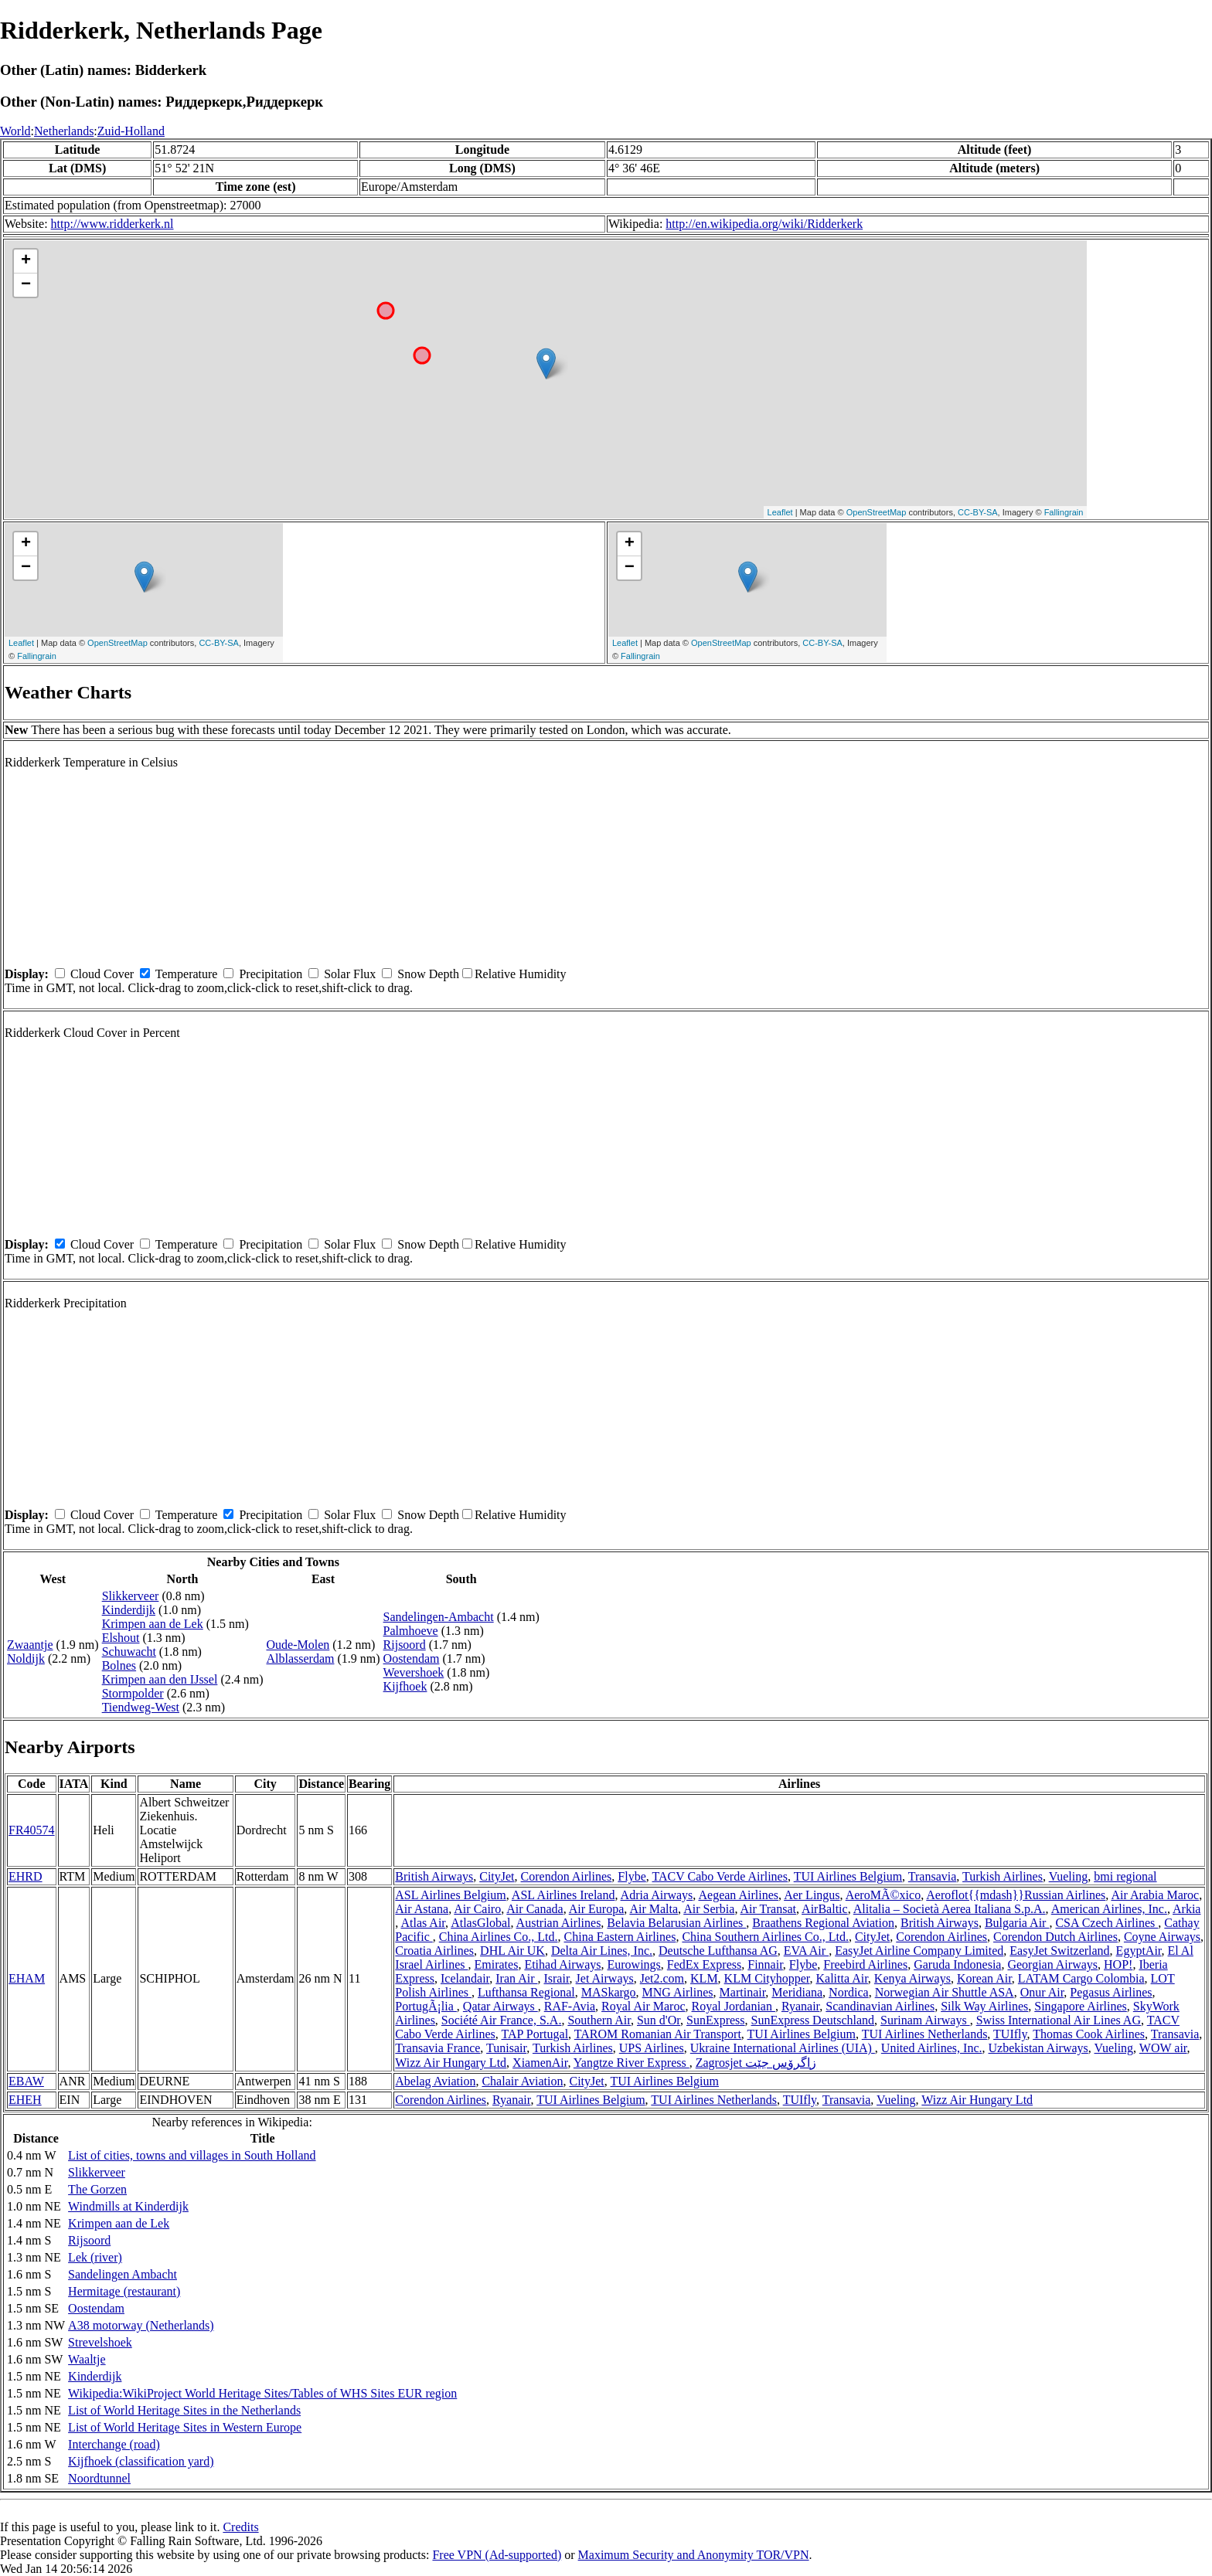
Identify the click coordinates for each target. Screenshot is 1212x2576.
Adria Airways (657, 1894)
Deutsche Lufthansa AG (718, 1950)
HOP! (1118, 1964)
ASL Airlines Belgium (450, 1894)
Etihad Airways (562, 1964)
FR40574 (32, 1830)
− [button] (26, 285)
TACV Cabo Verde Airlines (719, 1876)
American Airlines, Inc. (1109, 1908)
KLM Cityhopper (767, 1978)
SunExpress (715, 2020)
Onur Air (1042, 1992)
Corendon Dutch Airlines (1055, 1936)
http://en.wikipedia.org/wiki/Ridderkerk (764, 223)
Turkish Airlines (1002, 1876)
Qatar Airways (500, 2006)
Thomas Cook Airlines (1089, 2034)
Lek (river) (95, 2257)
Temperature (186, 973)
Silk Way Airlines (984, 2006)
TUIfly (1009, 2034)
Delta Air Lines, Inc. (601, 1950)
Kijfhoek (405, 1686)
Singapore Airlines (1080, 2006)
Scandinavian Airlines (880, 2006)
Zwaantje (30, 1644)
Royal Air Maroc (643, 2006)
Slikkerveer (130, 1595)
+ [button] (26, 261)
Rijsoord (404, 1644)
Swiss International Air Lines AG (1058, 2020)
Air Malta (653, 1908)
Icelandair (465, 1978)
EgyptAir (1139, 1950)
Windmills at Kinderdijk (128, 2206)
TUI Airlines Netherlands (925, 2034)
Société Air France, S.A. (501, 2020)
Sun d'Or (658, 2020)
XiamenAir (539, 2062)
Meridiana (796, 1992)
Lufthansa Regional (526, 1992)
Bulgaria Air (1017, 1922)
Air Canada (534, 1908)
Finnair (765, 1964)
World (15, 131)
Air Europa (597, 1908)
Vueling (1068, 1876)
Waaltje (86, 2359)
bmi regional (1125, 1876)
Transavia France (437, 2047)
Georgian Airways (1052, 1964)
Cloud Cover (102, 973)
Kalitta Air (842, 1978)
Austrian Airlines (558, 1922)
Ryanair (800, 2006)
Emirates (497, 1964)
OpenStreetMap (876, 512)
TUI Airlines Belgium (848, 1876)
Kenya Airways (912, 1978)
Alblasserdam (300, 1658)
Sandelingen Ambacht (122, 2274)
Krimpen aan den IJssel (160, 1679)
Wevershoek (413, 1672)
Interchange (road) (114, 2444)
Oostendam (411, 1658)
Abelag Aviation (435, 2081)
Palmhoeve (410, 1630)
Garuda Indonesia (957, 1964)
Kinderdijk (128, 1609)
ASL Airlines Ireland (563, 1894)
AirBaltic (825, 1908)
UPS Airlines (651, 2047)
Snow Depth (428, 973)
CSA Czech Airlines (1106, 1922)
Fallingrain (1064, 512)
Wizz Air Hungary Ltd (450, 2062)
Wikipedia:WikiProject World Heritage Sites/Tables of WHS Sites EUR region (262, 2393)
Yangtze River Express (631, 2062)
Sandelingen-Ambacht (438, 1616)
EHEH (25, 2099)
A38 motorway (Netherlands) (140, 2325)
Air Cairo (477, 1908)
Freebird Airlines (865, 1964)
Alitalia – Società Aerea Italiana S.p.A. (949, 1908)
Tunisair (506, 2047)
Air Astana (421, 1908)
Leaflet (780, 512)
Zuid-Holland (131, 131)
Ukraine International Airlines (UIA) (782, 2047)
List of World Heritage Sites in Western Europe (184, 2427)
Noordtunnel (99, 2478)
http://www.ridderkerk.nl (112, 223)
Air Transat (768, 1908)
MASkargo (608, 1992)
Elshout (121, 1637)
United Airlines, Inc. (931, 2047)
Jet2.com (662, 1978)
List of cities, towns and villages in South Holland (191, 2155)
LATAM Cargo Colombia (1081, 1978)
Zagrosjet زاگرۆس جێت (756, 2062)
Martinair (743, 1992)
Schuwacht (129, 1651)
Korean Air (984, 1978)
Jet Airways (605, 1978)
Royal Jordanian (733, 2006)
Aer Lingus (811, 1894)
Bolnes (119, 1665)
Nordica (849, 1992)
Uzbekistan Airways (1038, 2047)
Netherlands (64, 131)
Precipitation (270, 973)
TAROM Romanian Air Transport (657, 2034)
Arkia (1186, 1908)
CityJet (496, 1876)
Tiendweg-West (140, 1707)
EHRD (26, 1876)
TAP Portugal (535, 2034)
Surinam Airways (925, 2020)
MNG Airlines (677, 1992)
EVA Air (806, 1950)
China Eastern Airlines (620, 1936)
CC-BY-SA (978, 512)
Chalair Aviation (522, 2081)
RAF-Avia (569, 2006)
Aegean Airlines (738, 1894)
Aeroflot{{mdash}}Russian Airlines (1015, 1894)
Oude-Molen (297, 1644)
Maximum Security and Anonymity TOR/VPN (693, 2554)
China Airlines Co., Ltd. (498, 1936)
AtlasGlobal (480, 1922)
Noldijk (26, 1658)
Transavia (932, 1876)
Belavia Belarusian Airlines (676, 1922)
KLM (704, 1978)
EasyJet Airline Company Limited (919, 1950)
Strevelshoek (100, 2342)
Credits (240, 2527)
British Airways (434, 1876)
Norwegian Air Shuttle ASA (944, 1992)
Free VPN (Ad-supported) (496, 2554)
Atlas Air (422, 1922)
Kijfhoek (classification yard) (140, 2461)
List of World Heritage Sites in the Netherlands (184, 2410)
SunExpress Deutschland (813, 2020)
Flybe (631, 1876)
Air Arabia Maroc (1155, 1894)
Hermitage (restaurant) (124, 2291)
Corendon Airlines (566, 1876)
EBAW (26, 2081)
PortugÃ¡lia (426, 2006)
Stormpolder (133, 1693)
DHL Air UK (512, 1950)
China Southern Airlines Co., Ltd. (765, 1936)
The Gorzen (97, 2189)
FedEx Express (704, 1964)
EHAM (27, 1978)
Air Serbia (708, 1908)
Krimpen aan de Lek (152, 1623)
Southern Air (599, 2020)
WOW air (1163, 2047)
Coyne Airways (1162, 1936)
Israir (556, 1978)
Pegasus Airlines (1111, 1992)
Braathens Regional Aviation (823, 1922)
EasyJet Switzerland (1059, 1950)
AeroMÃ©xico (883, 1894)
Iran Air (516, 1978)
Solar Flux (350, 973)
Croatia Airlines (434, 1950)
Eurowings (633, 1964)
